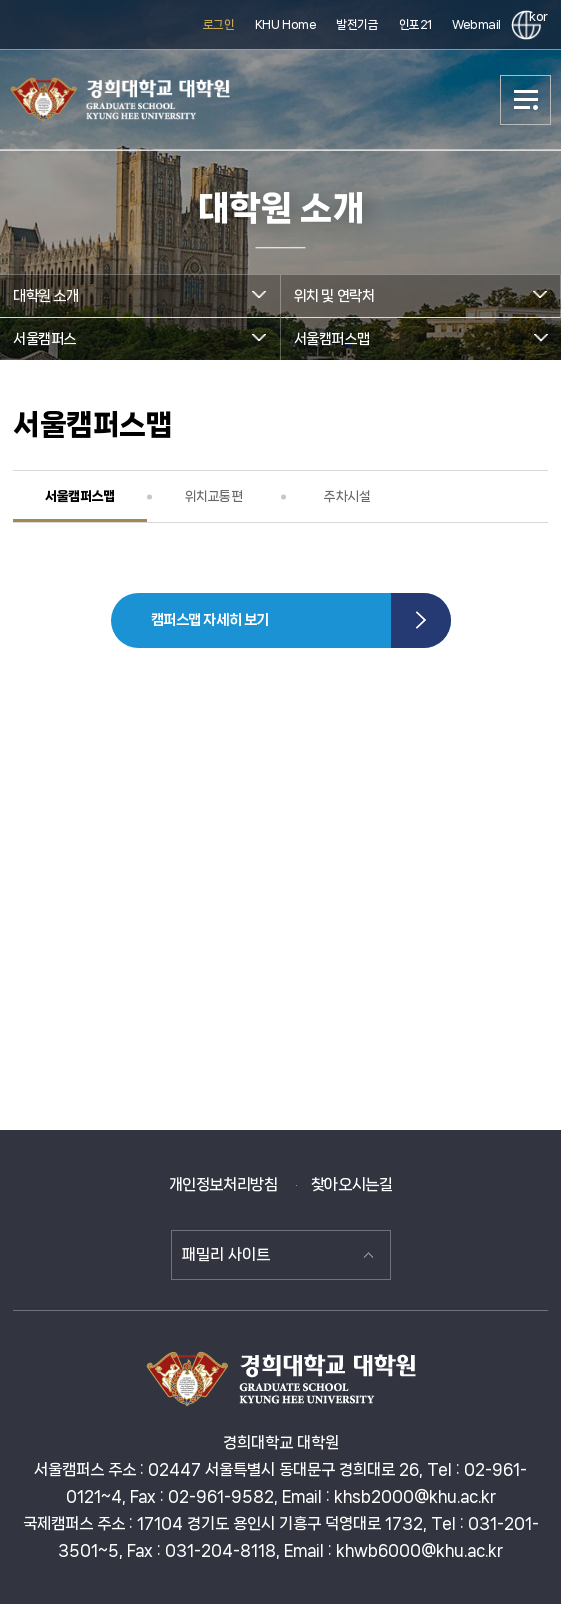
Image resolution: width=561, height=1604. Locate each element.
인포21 (415, 24)
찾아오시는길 (351, 1184)
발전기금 (357, 24)
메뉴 (526, 100)
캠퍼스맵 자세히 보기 (210, 620)
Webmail (476, 24)
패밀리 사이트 (226, 1254)
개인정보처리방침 (223, 1184)
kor (535, 16)
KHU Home (286, 24)
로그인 (219, 24)
